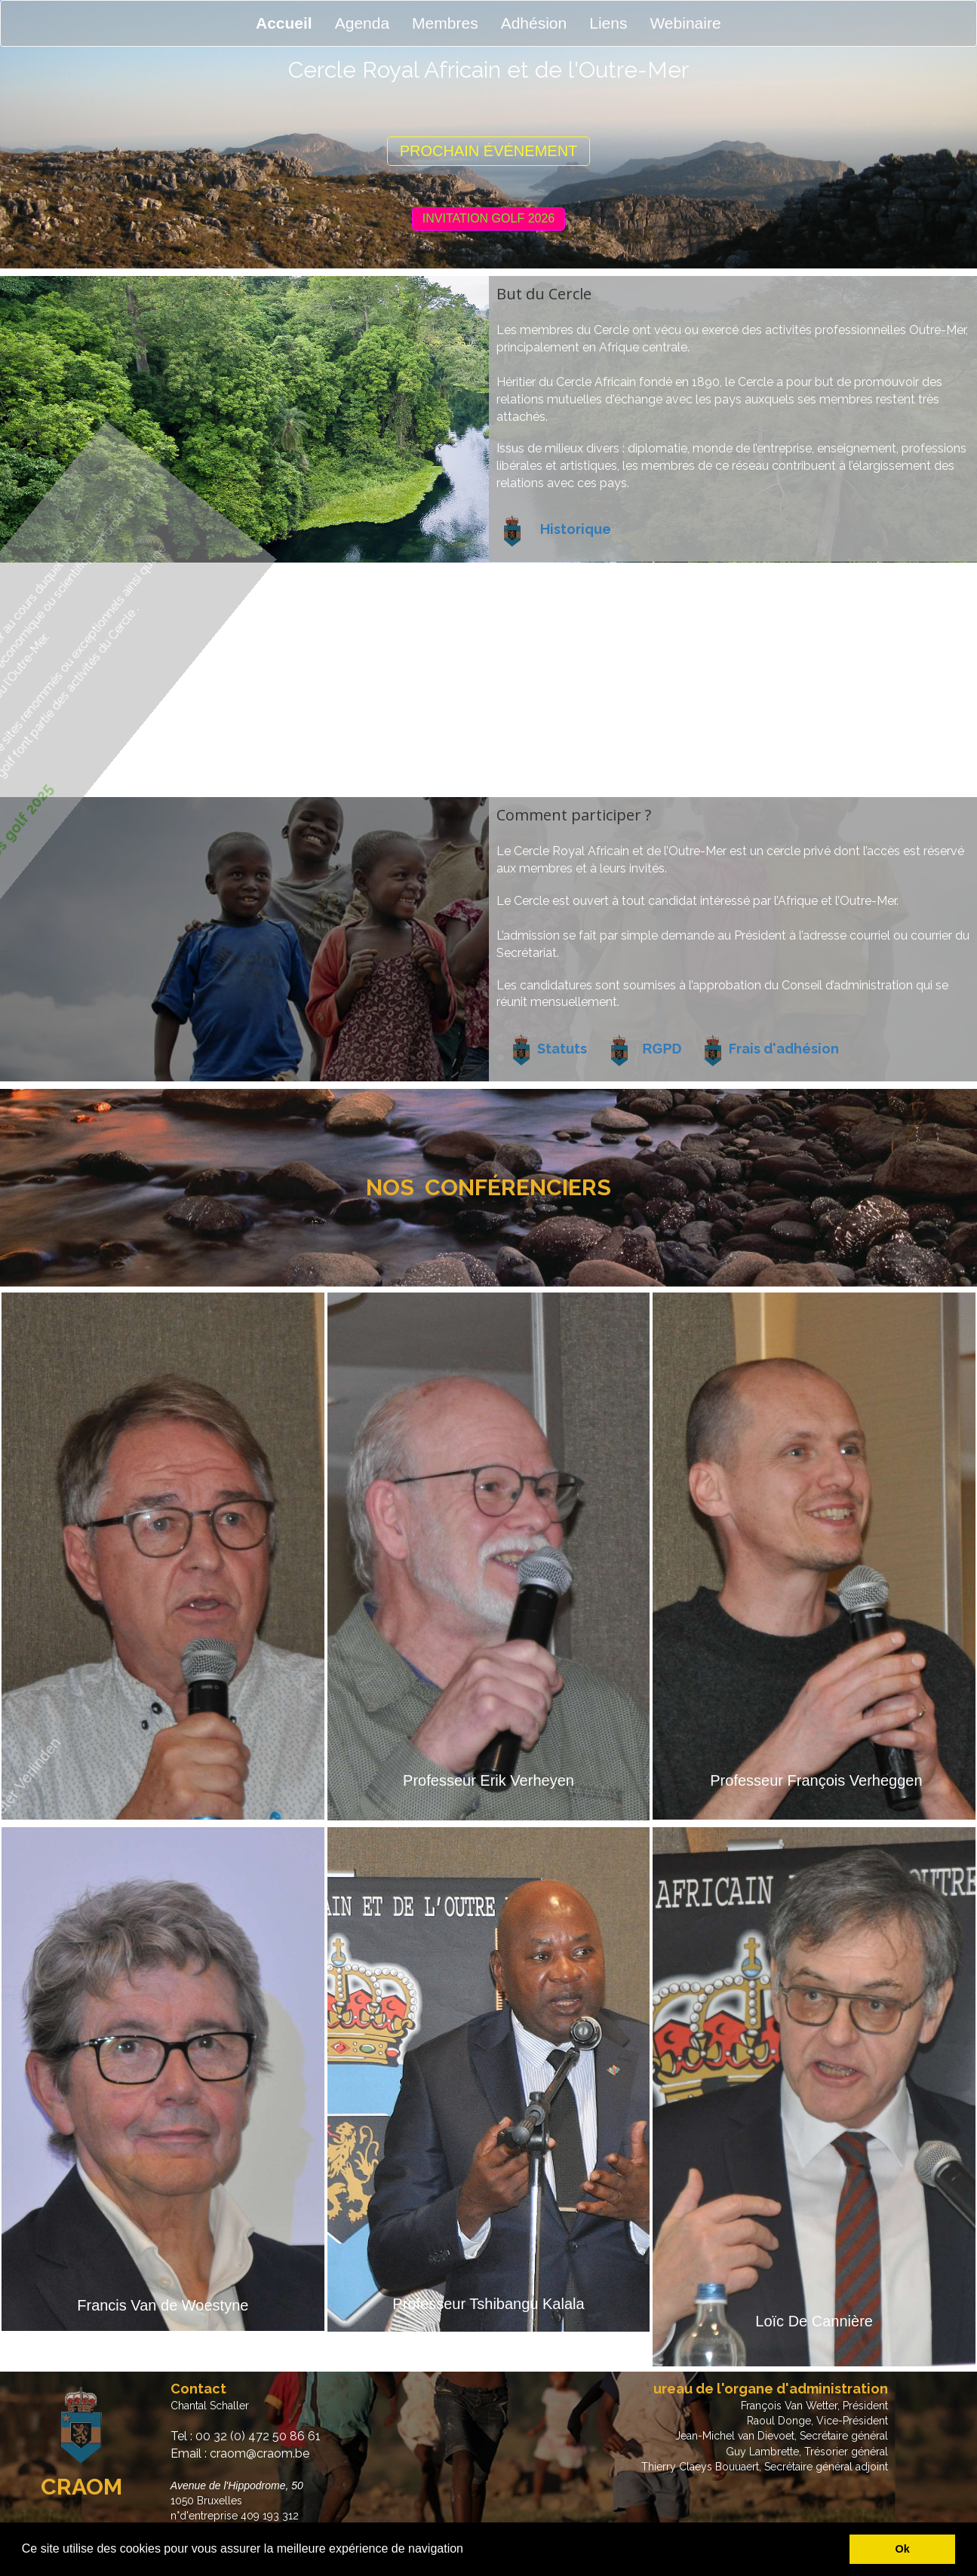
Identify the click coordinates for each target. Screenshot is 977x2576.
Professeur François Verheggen (816, 1780)
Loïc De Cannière (814, 2321)
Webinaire (685, 23)
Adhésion (534, 23)
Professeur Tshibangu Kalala (488, 2303)
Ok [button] (903, 2549)
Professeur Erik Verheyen (488, 1780)
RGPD (662, 1048)
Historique (575, 529)
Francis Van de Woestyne (162, 2305)
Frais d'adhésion (784, 1048)
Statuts (562, 1048)
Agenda (362, 23)
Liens (608, 23)
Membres (445, 23)
